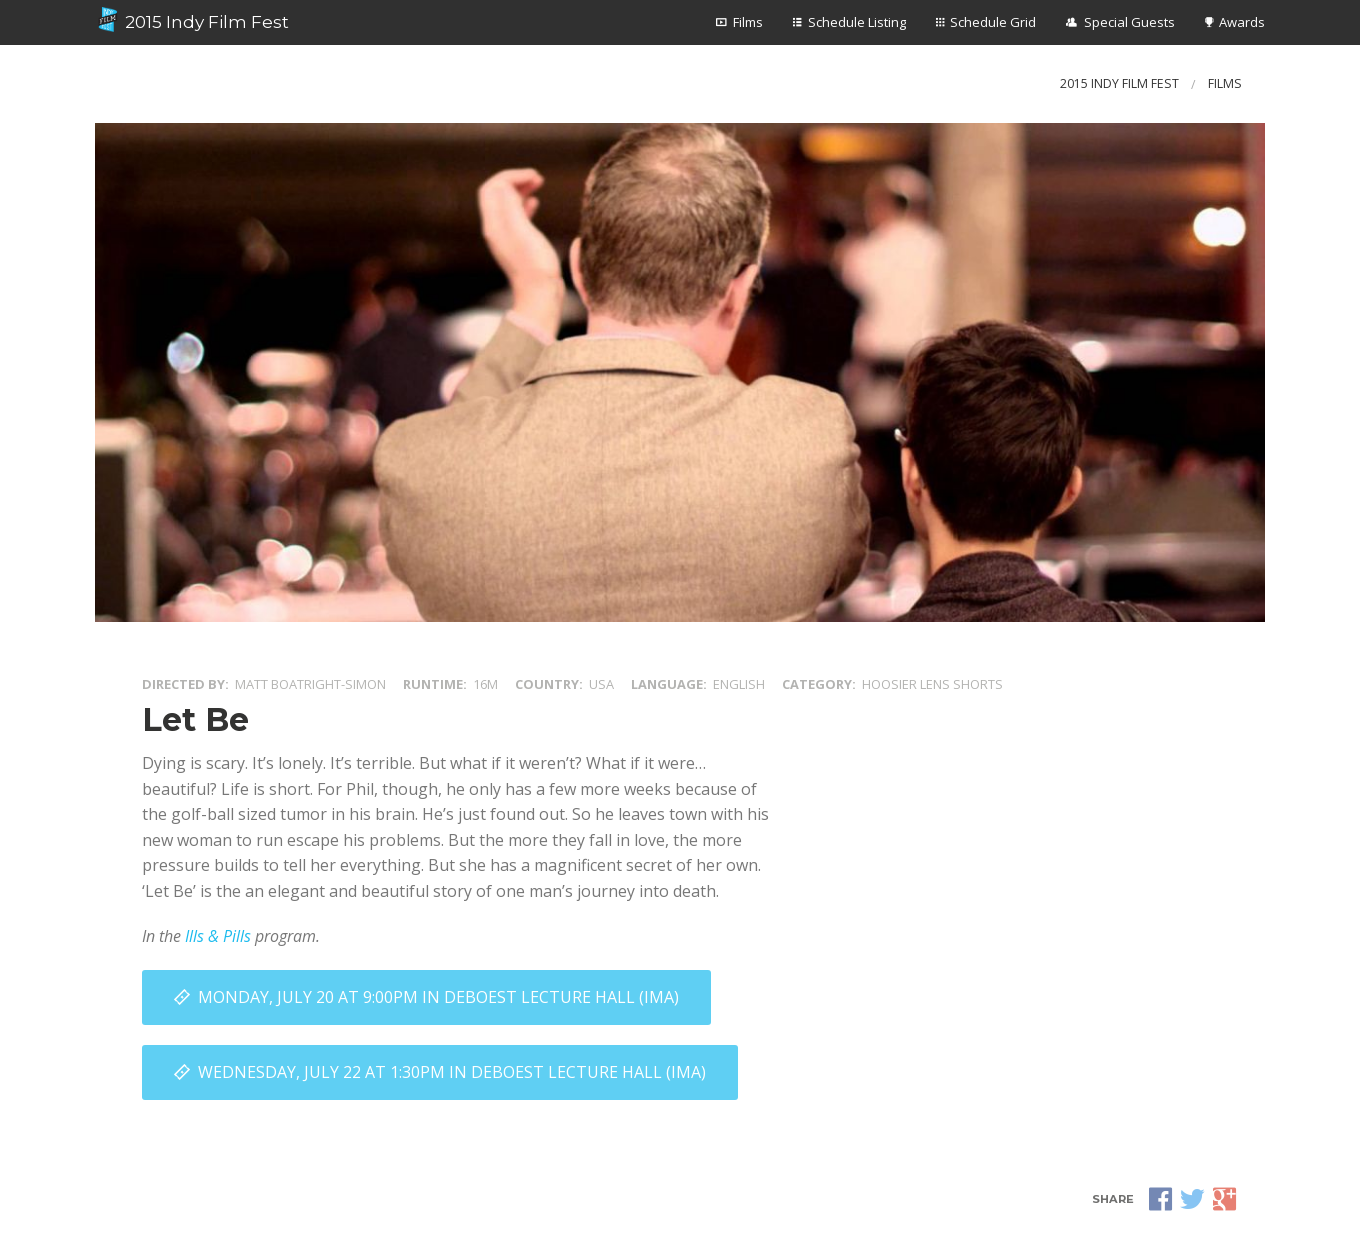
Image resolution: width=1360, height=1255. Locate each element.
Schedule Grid (993, 22)
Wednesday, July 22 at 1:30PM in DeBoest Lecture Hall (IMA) (452, 1072)
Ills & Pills (218, 936)
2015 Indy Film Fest (192, 20)
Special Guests (1129, 22)
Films (748, 22)
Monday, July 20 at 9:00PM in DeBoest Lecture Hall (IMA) (438, 997)
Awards (1242, 22)
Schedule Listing (857, 22)
